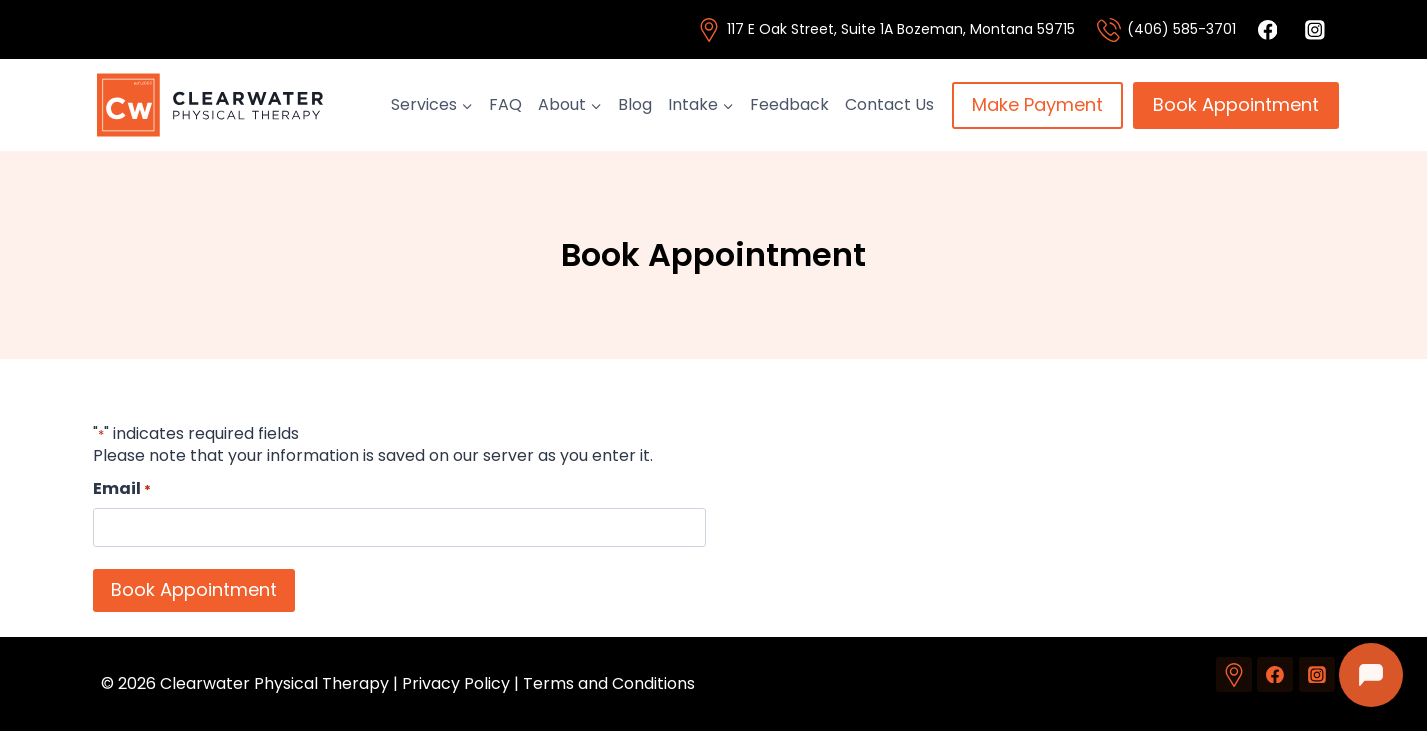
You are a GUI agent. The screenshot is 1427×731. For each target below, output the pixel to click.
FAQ (505, 104)
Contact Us (889, 104)
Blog (635, 104)
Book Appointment (1236, 104)
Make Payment (1037, 104)
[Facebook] (1275, 675)
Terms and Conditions (609, 683)
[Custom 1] (1234, 675)
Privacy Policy (456, 683)
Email (122, 489)
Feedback (789, 104)
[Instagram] (1317, 675)
